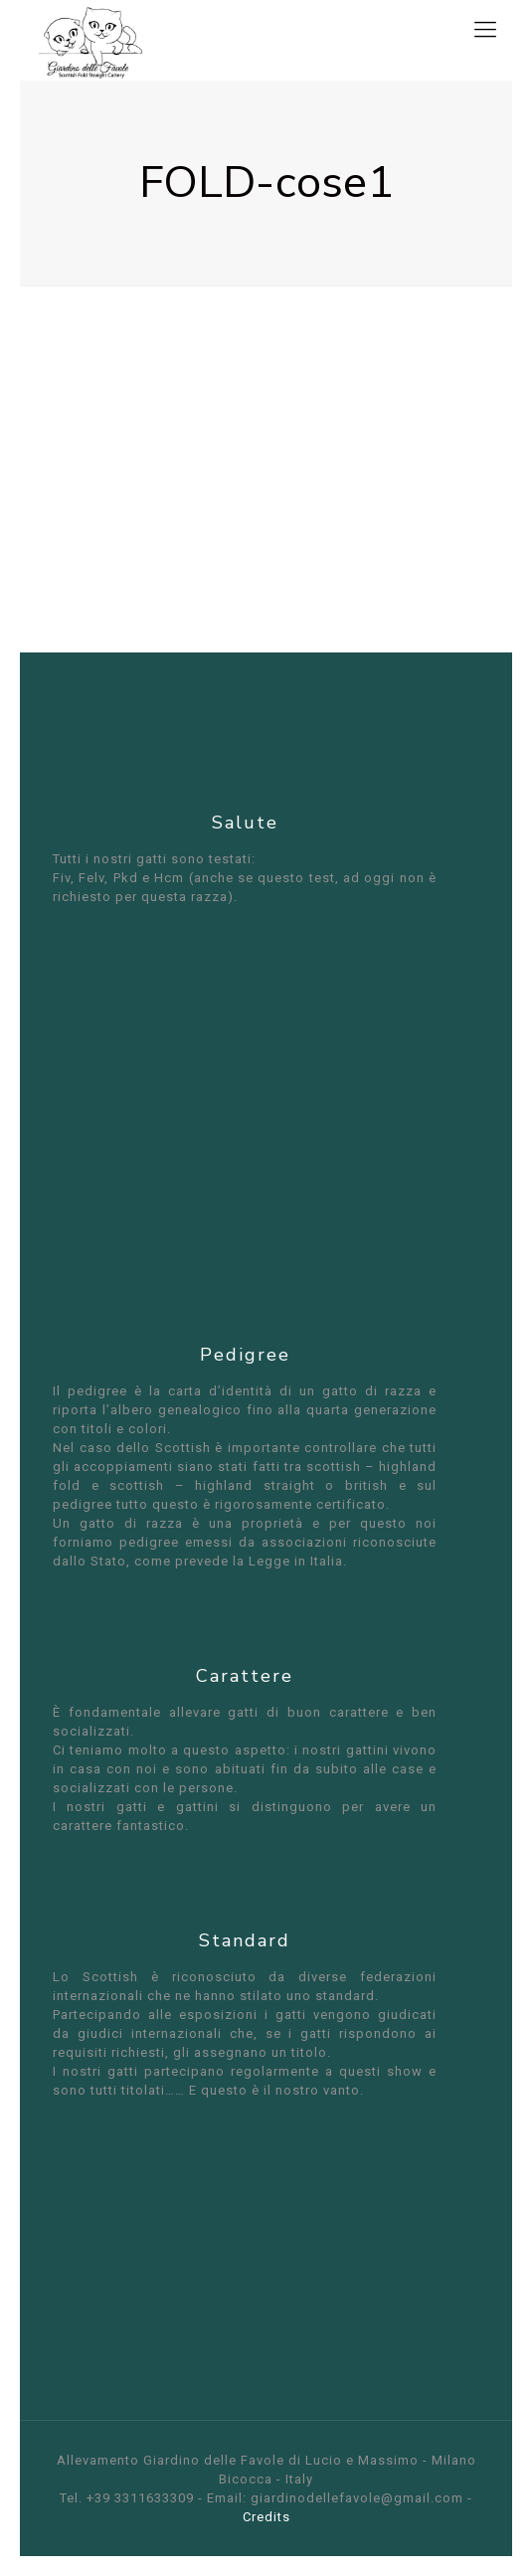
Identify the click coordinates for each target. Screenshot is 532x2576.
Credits (266, 2516)
